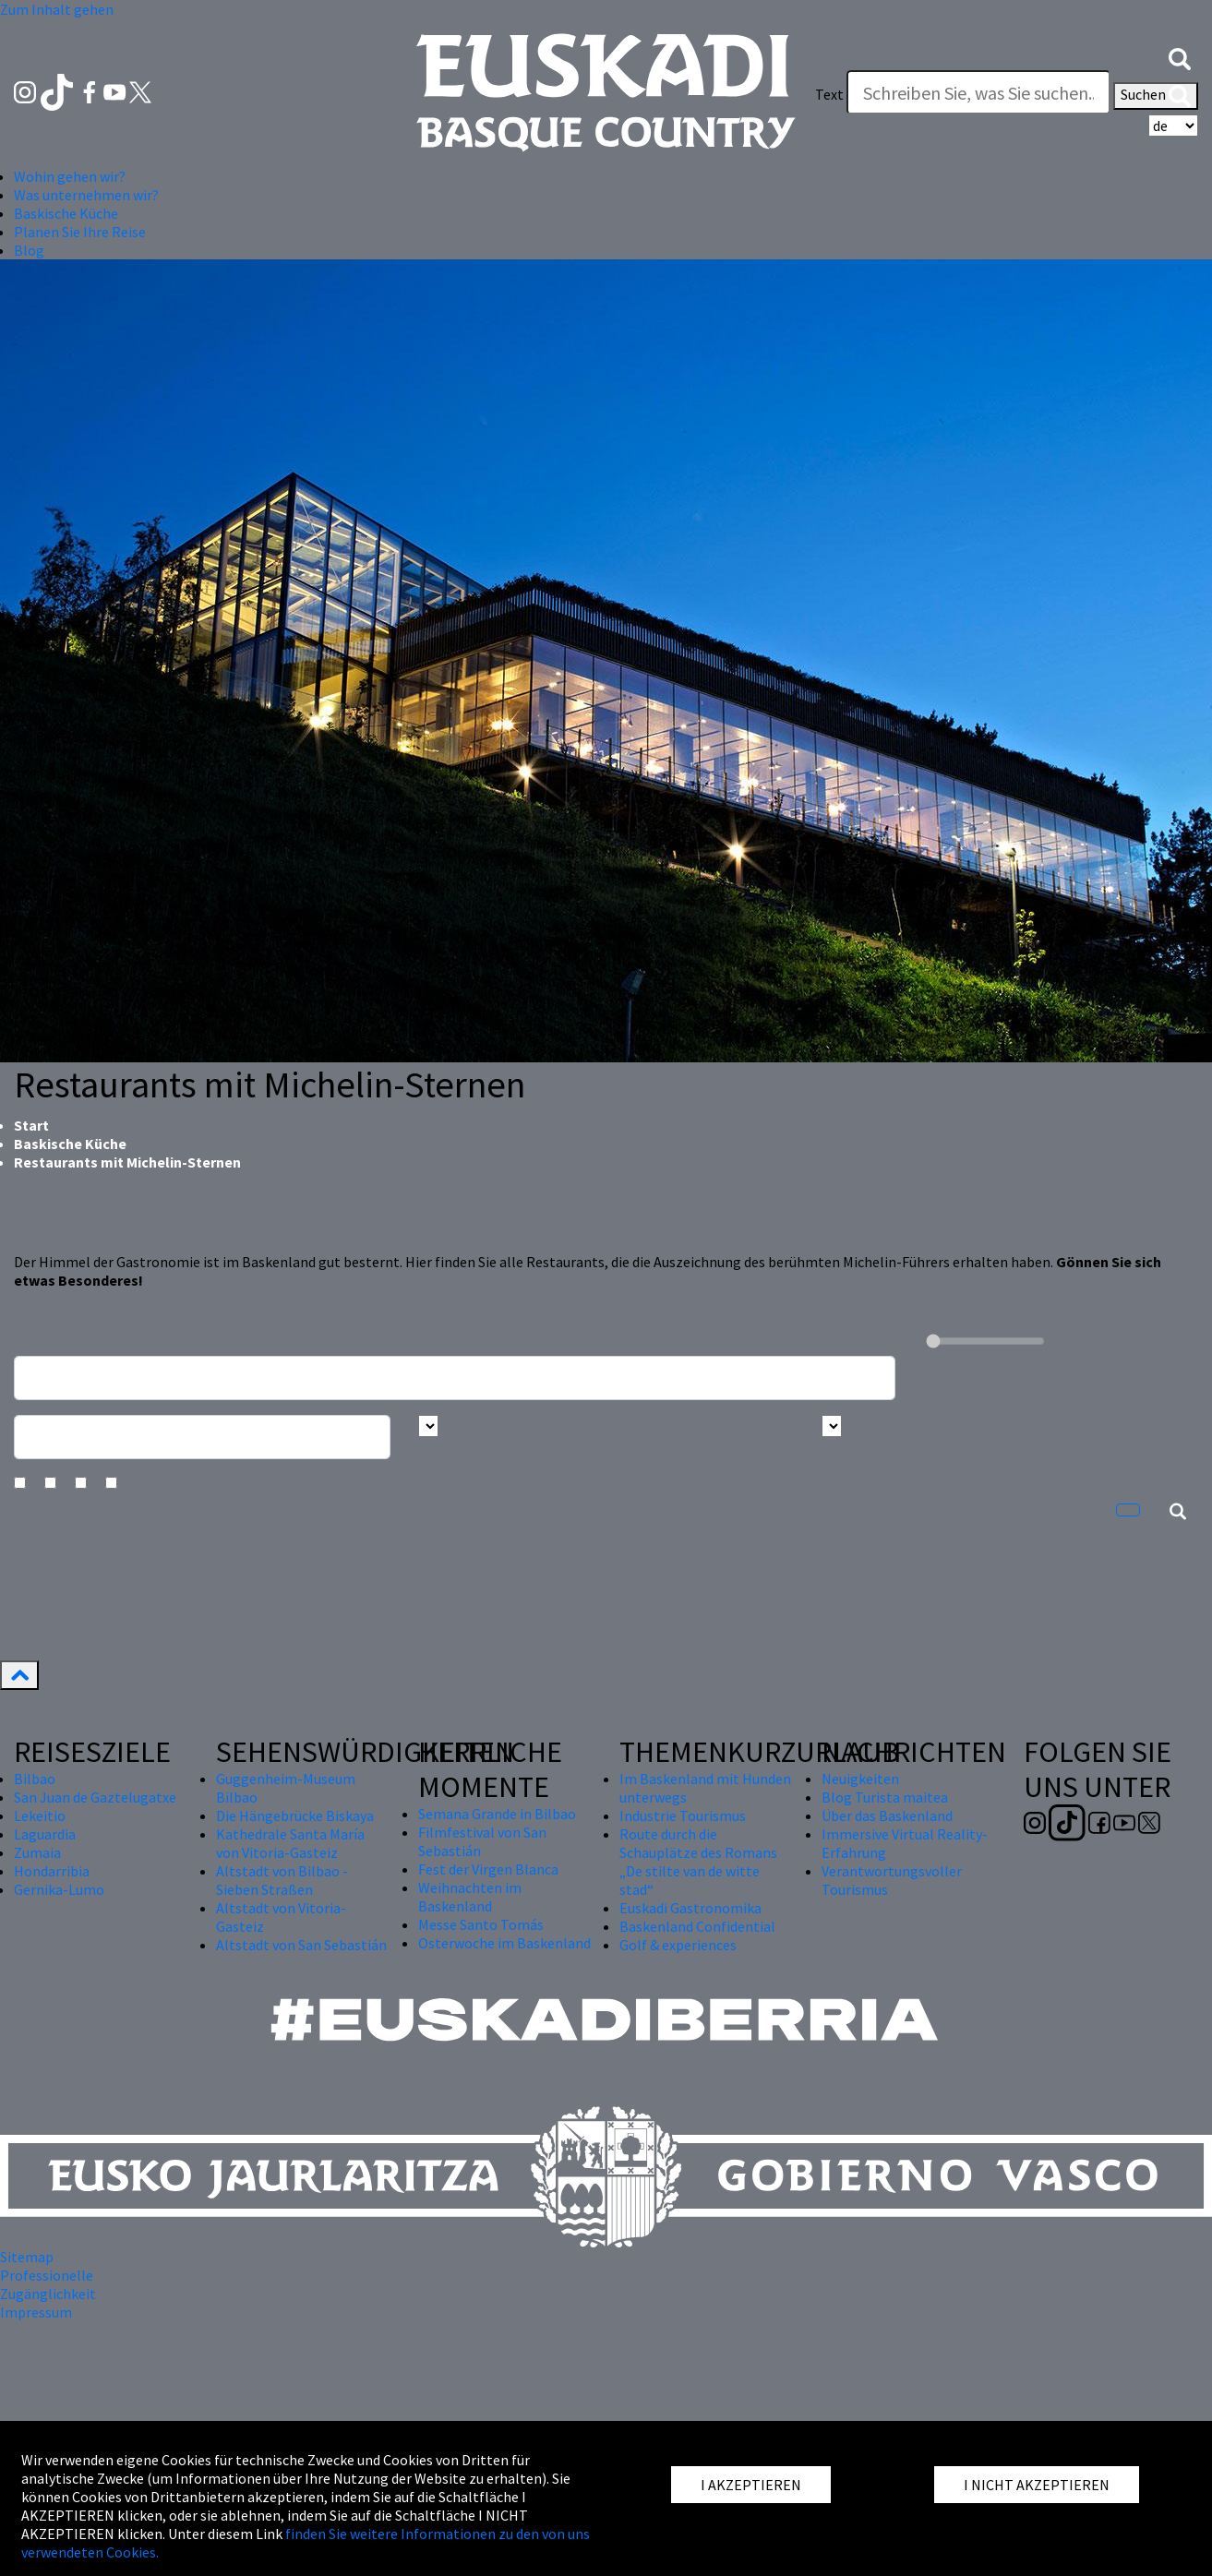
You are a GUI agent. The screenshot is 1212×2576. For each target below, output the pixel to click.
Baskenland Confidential (697, 1926)
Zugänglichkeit (48, 2293)
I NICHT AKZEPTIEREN (1037, 2484)
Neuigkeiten (860, 1778)
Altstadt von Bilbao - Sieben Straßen (282, 1880)
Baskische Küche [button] (66, 213)
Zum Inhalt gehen (57, 9)
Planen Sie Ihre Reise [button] (80, 231)
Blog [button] (29, 250)
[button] (1180, 57)
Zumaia (37, 1852)
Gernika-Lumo (59, 1889)
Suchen (1156, 96)
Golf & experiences (678, 1944)
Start (31, 1125)
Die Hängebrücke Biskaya (295, 1815)
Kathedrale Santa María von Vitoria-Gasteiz (290, 1843)
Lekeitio (40, 1815)
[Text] (978, 92)
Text (829, 94)
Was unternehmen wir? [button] (86, 195)
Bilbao (34, 1778)
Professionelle (46, 2275)
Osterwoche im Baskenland (504, 1943)
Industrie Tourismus (682, 1815)
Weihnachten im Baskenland (470, 1896)
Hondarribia (52, 1871)
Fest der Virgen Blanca (488, 1869)
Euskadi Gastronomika (690, 1908)
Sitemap (27, 2256)
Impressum (36, 2312)
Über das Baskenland (887, 1815)
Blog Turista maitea (885, 1797)
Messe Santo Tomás (481, 1924)
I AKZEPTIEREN (751, 2484)
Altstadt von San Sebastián (301, 1944)
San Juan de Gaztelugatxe (95, 1797)
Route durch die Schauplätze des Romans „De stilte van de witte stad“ (698, 1862)
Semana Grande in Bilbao (497, 1813)
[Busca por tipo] (832, 1426)
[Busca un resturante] (454, 1378)
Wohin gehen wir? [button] (70, 176)
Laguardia (45, 1834)
